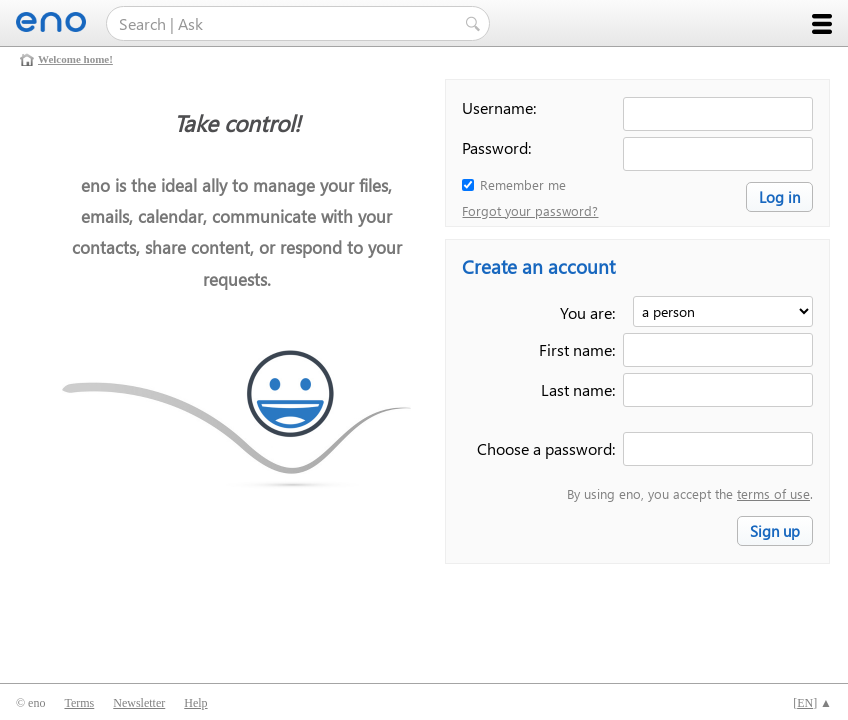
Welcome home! (75, 59)
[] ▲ (812, 703)
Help (195, 703)
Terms (79, 703)
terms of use (773, 493)
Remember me (523, 184)
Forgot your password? (530, 210)
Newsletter (139, 703)
